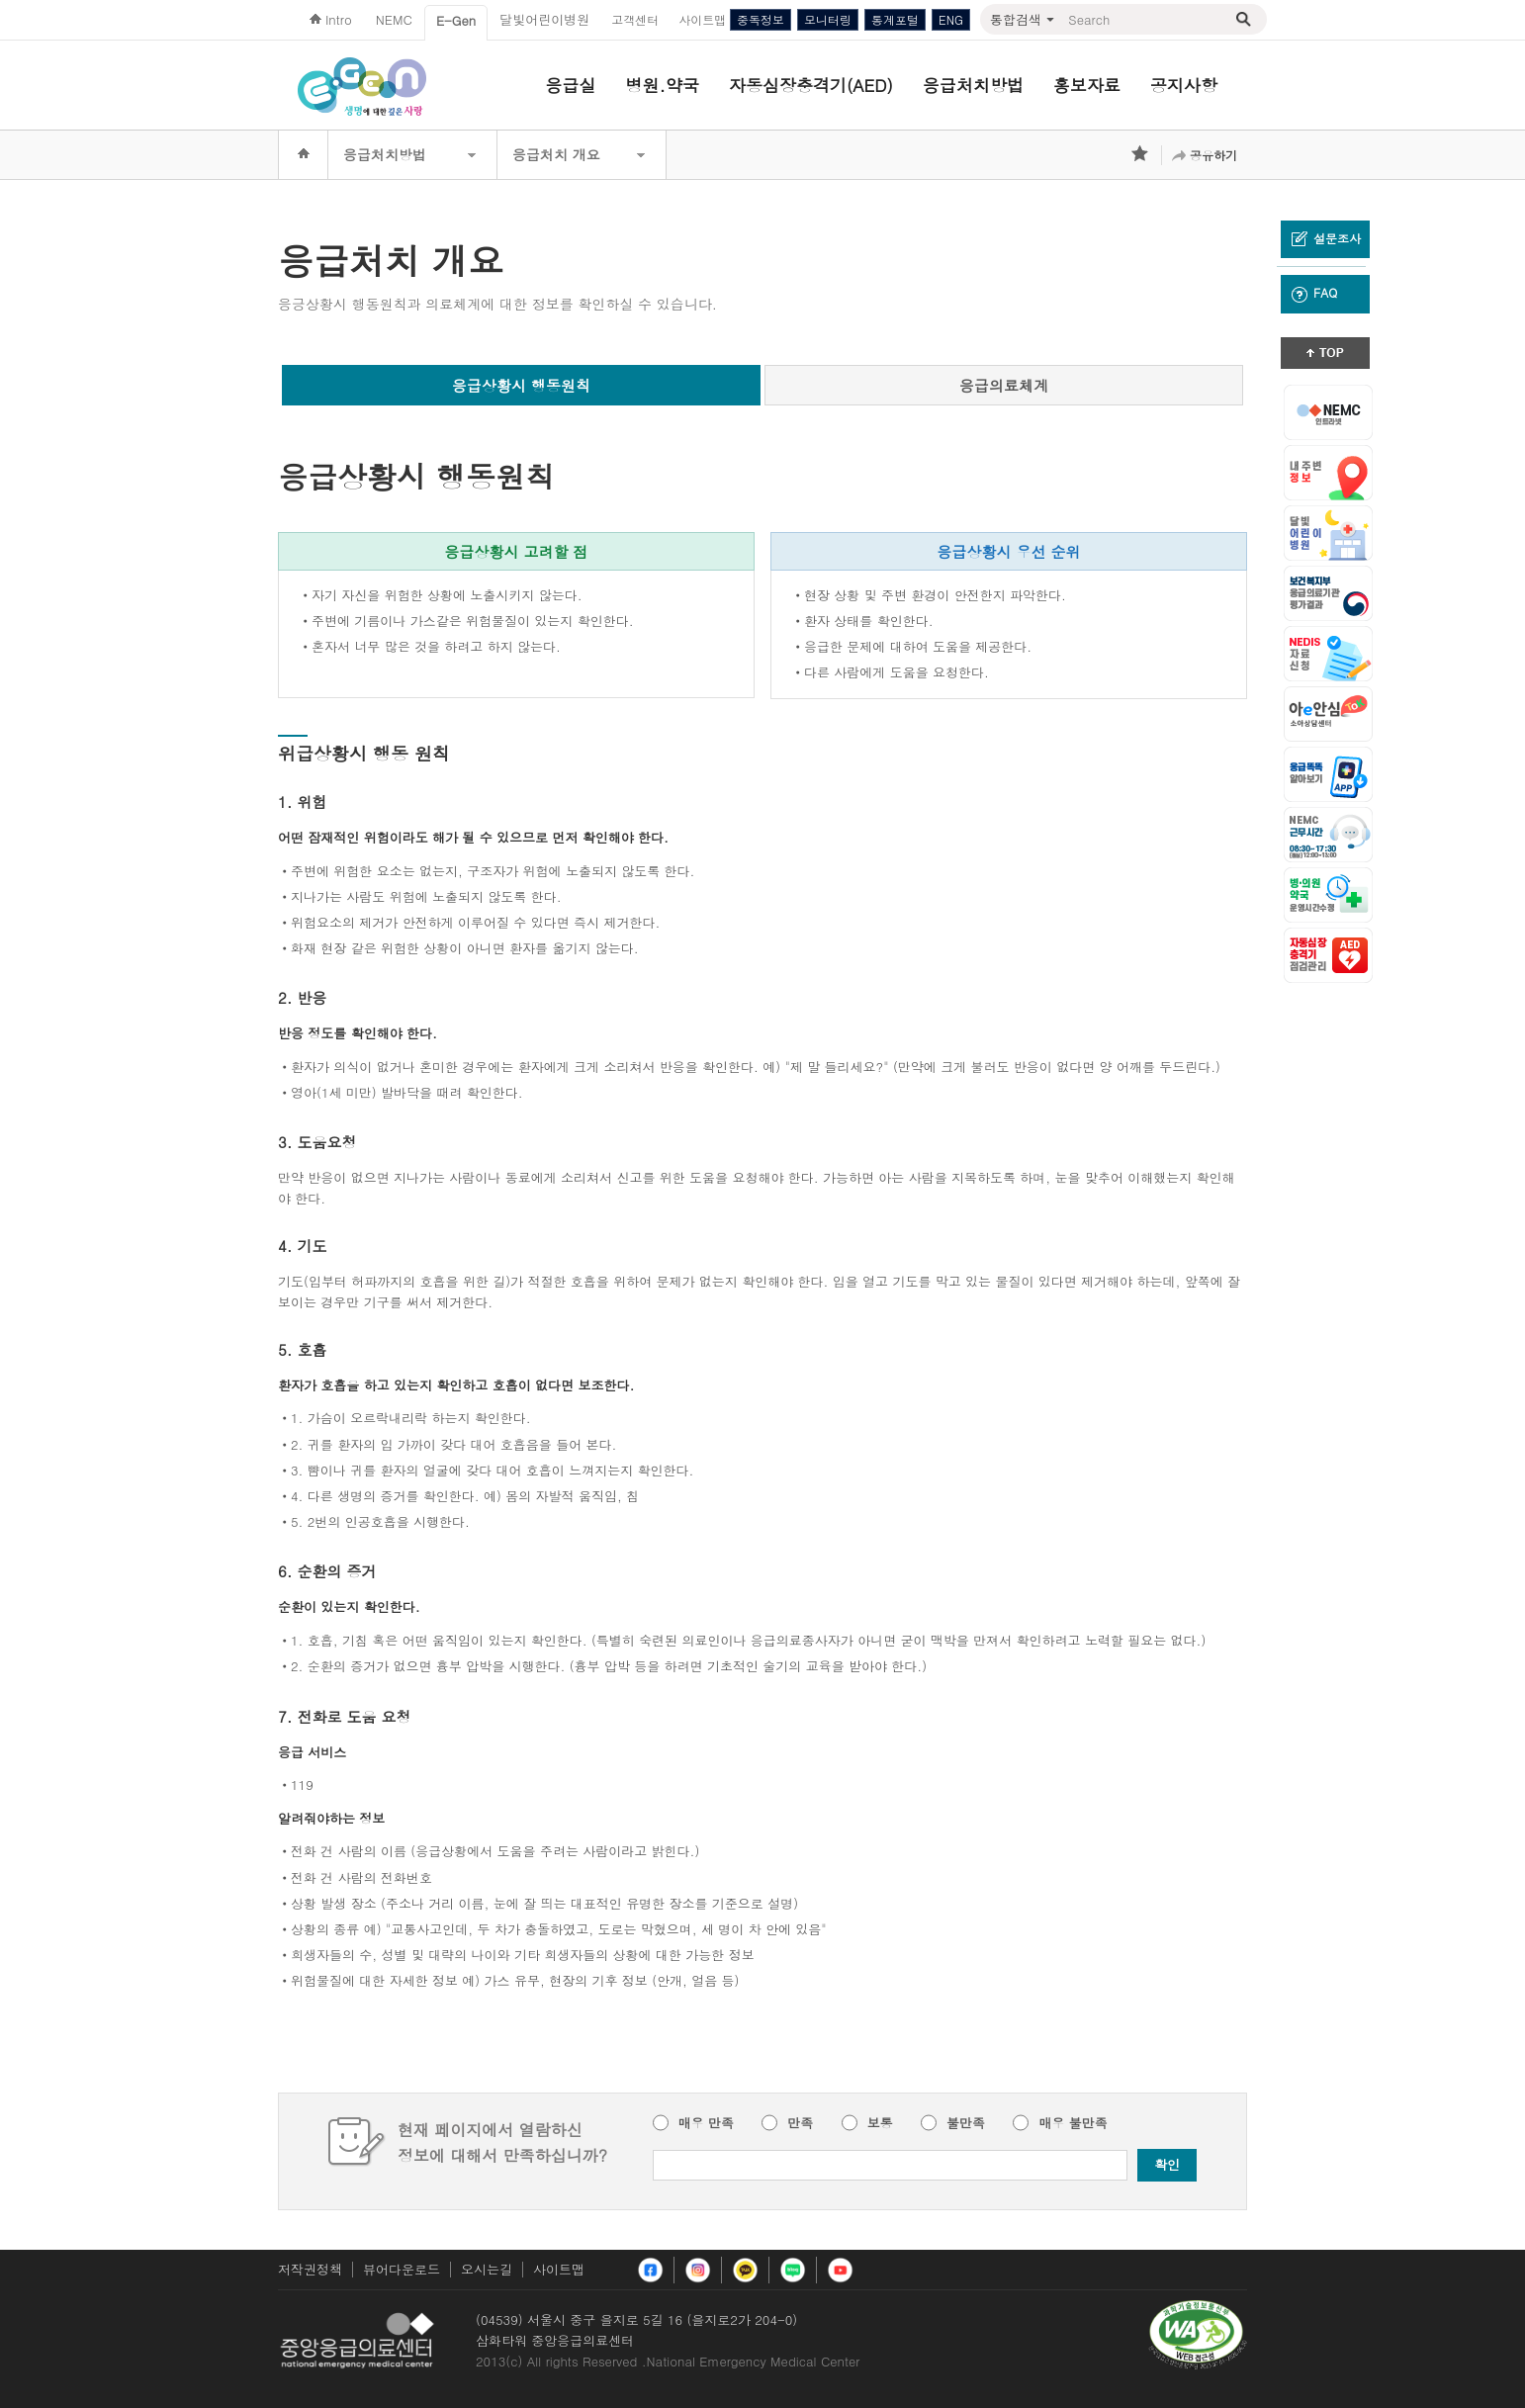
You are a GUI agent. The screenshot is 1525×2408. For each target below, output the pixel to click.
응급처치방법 (973, 85)
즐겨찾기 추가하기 (1141, 155)
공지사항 (1183, 85)
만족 (800, 2123)
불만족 (965, 2123)
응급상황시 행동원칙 (521, 385)
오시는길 (486, 2269)
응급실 (571, 85)
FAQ (1314, 293)
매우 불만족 (1072, 2123)
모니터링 (828, 19)
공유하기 (1213, 154)
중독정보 (760, 19)
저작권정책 (310, 2269)
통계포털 (895, 19)
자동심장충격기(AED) (811, 85)
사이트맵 (558, 2269)
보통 (880, 2123)
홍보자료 (1087, 85)
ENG (951, 19)
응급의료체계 (1003, 385)
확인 (1167, 2164)
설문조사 (1326, 238)
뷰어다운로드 (401, 2269)
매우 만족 (706, 2123)
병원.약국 (662, 85)
